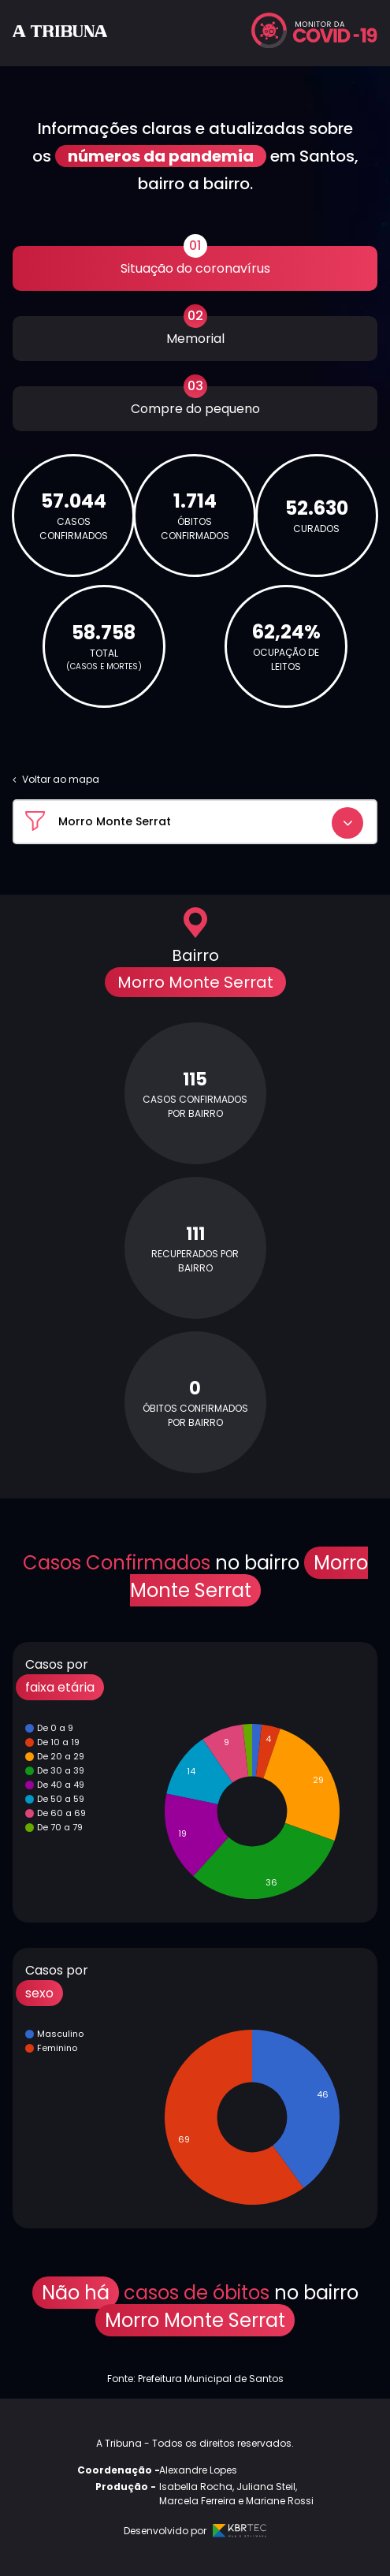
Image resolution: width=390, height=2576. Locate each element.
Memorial (195, 332)
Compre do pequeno (195, 402)
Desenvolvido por (195, 2531)
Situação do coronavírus (195, 261)
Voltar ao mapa (56, 779)
